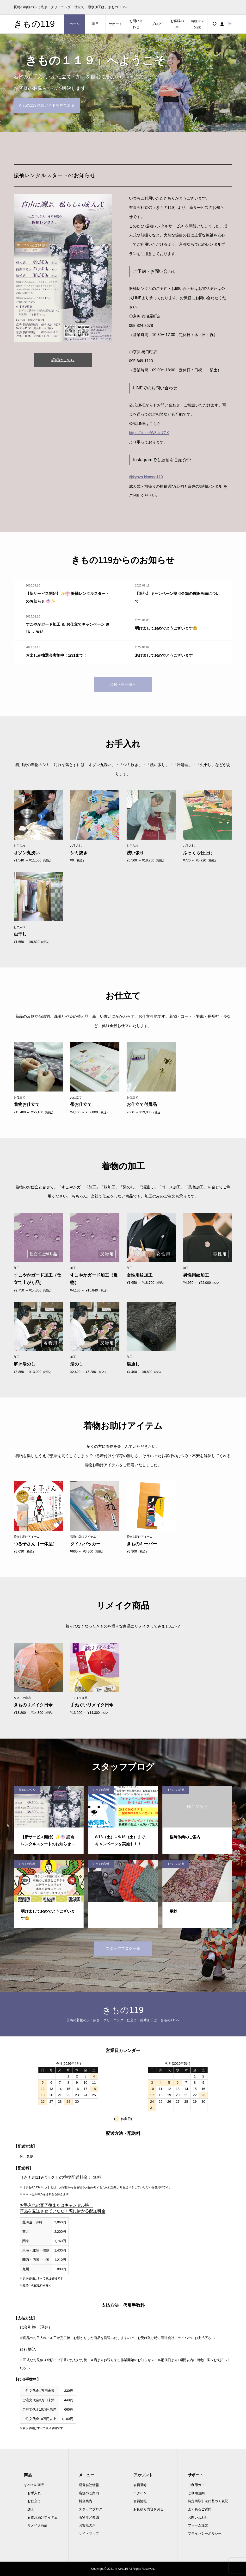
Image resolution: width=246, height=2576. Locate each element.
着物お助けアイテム (42, 2517)
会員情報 (140, 2501)
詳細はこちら (62, 360)
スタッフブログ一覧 (123, 1948)
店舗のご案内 (89, 2493)
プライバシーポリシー (204, 2533)
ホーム (74, 24)
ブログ (156, 24)
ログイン (140, 2493)
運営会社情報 (89, 2485)
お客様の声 (177, 24)
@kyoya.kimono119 (146, 477)
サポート (115, 24)
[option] (123, 83)
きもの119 (34, 24)
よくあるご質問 (199, 2509)
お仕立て (34, 2501)
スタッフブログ (90, 2509)
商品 (95, 24)
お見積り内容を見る (148, 2509)
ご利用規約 (196, 2493)
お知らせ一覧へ (123, 684)
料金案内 (85, 2501)
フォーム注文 (198, 2525)
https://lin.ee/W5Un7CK (149, 433)
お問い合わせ (136, 24)
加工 (30, 2509)
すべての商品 (34, 2485)
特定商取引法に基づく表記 (208, 2501)
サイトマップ (89, 2533)
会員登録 (140, 2485)
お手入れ (34, 2493)
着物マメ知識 (197, 24)
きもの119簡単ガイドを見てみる (46, 105)
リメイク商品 (37, 2525)
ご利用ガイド (198, 2485)
